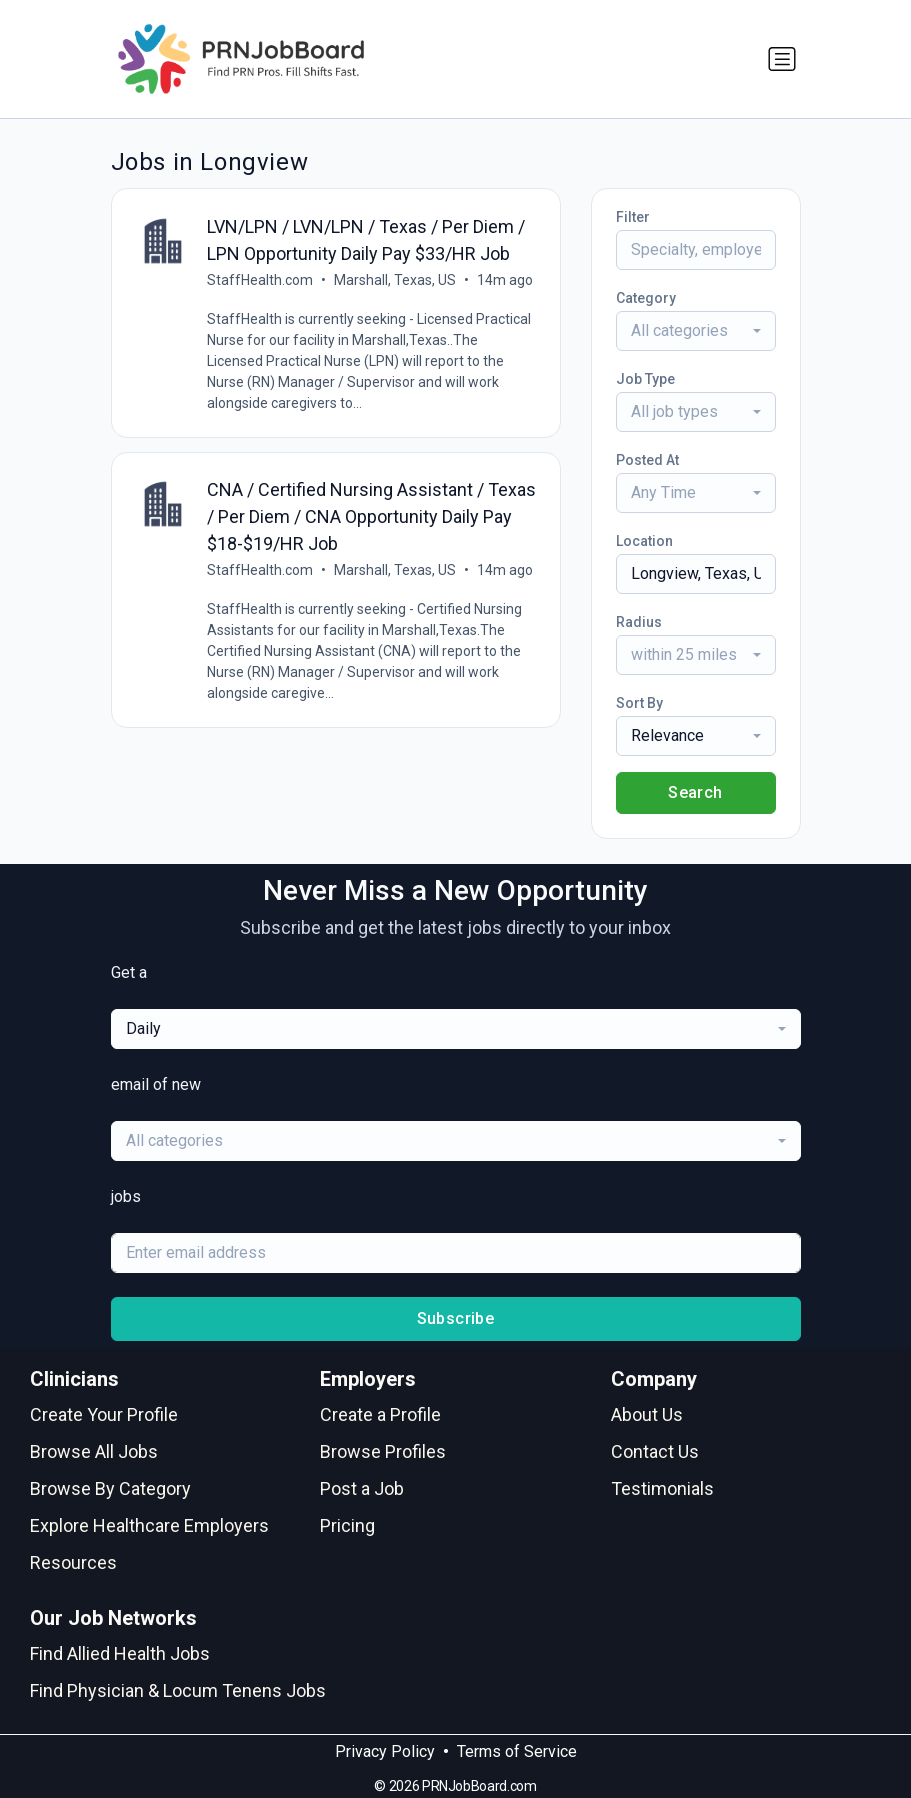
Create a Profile (380, 1414)
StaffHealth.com (261, 280)
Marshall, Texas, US (396, 280)
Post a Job (362, 1488)
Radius (639, 622)
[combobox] (696, 331)
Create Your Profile (104, 1414)
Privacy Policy (385, 1751)
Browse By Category (110, 1488)
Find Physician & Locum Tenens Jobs (178, 1690)
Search (695, 792)
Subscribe (456, 1318)
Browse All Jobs (94, 1451)
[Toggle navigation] (782, 59)
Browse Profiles (383, 1451)
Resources (73, 1562)
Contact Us (655, 1451)
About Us (647, 1414)
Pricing (347, 1525)
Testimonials (662, 1488)
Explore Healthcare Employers (149, 1525)
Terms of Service (517, 1751)
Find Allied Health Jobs (120, 1653)
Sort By (639, 703)
